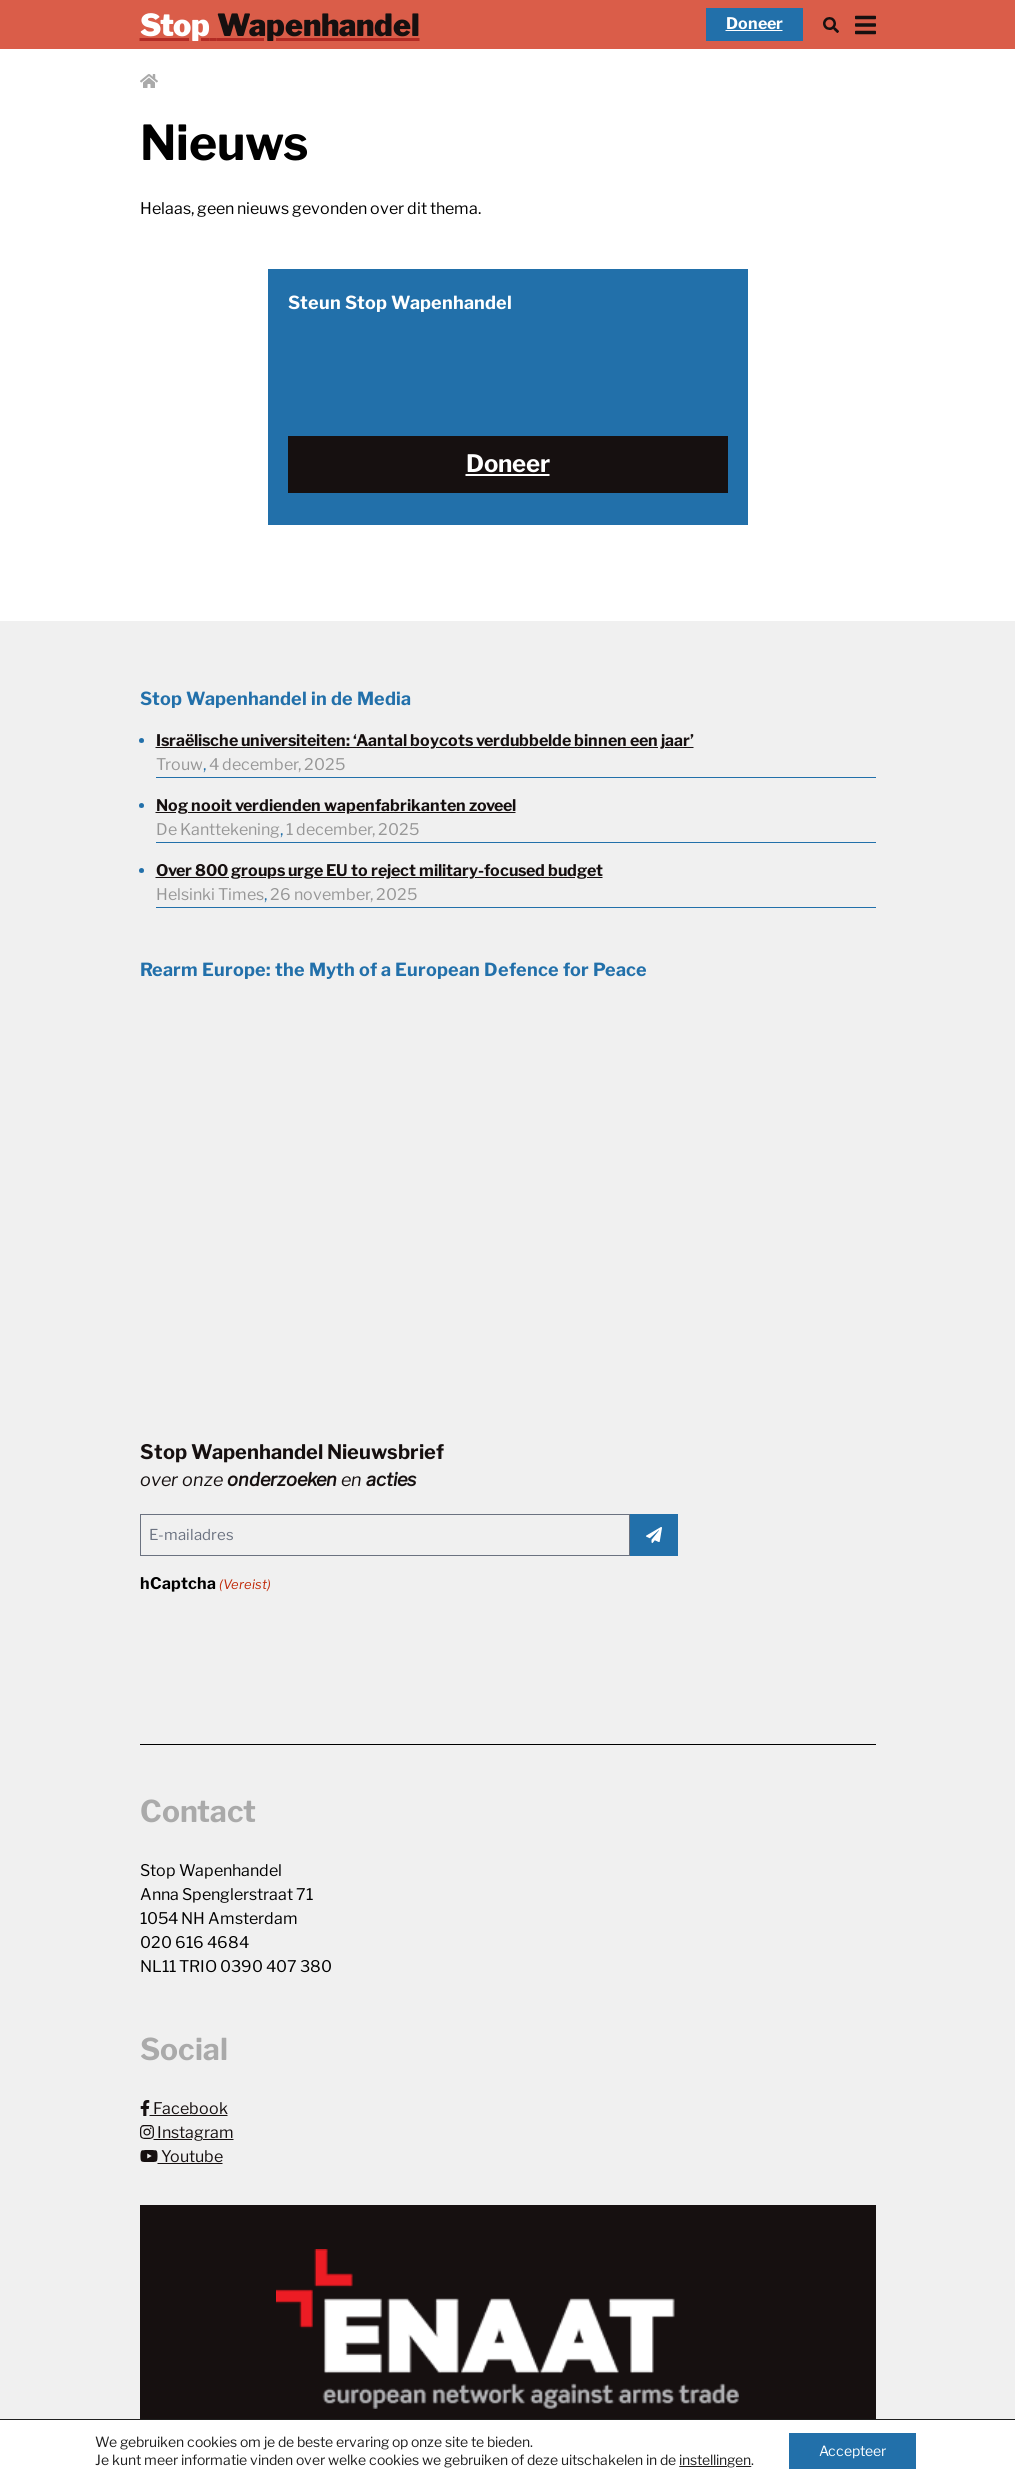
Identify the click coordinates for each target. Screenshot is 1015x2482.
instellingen (715, 2459)
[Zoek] (831, 24)
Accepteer (852, 2450)
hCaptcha (205, 1584)
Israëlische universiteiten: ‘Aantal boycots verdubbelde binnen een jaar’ (425, 740)
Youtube (181, 2156)
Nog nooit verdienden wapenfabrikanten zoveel (336, 805)
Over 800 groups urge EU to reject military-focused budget (379, 870)
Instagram (187, 2132)
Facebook (184, 2108)
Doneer (754, 23)
